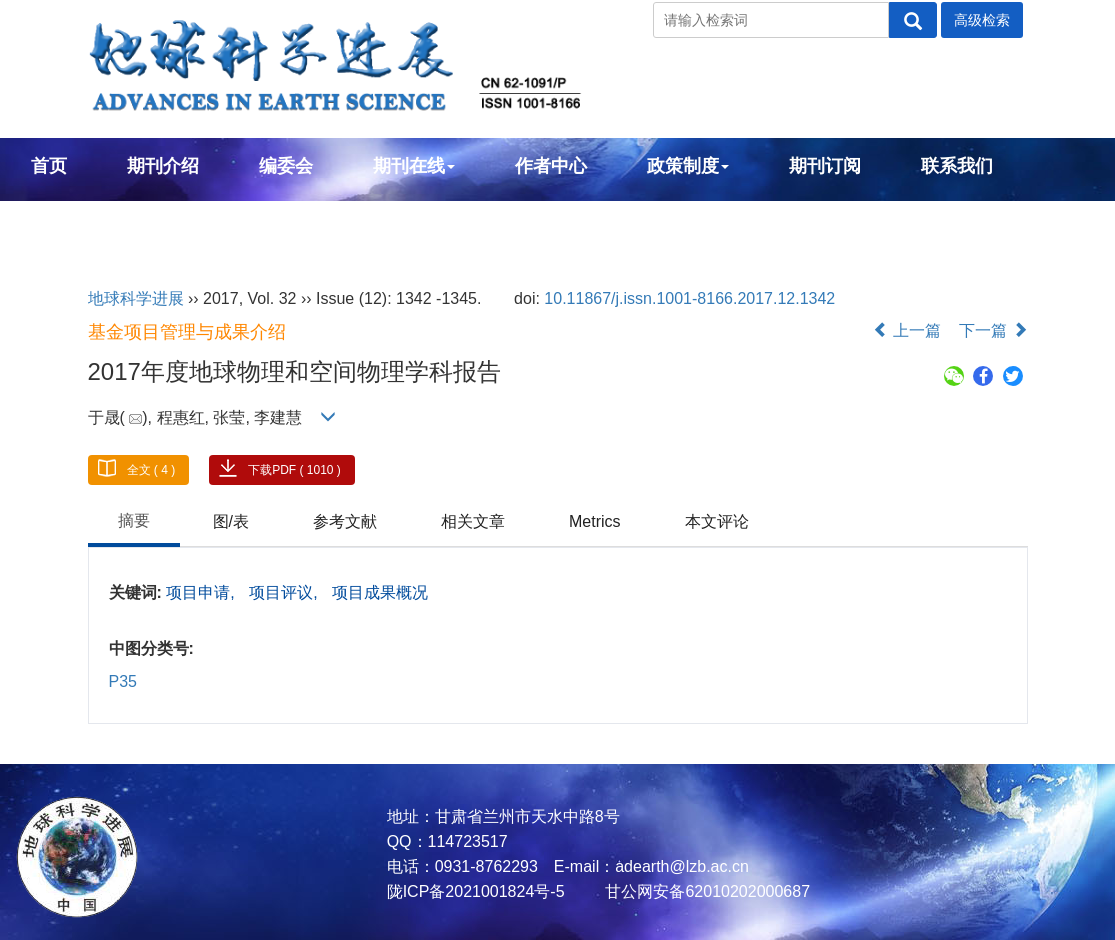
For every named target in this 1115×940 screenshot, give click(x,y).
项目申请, (202, 592)
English (63, 220)
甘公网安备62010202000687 (705, 891)
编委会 (286, 166)
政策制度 (688, 166)
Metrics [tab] (595, 521)
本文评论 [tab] (717, 521)
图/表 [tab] (231, 521)
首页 (49, 166)
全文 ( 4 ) (151, 470)
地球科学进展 (136, 298)
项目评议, (285, 592)
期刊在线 (414, 166)
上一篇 (907, 330)
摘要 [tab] (134, 520)
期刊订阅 (825, 166)
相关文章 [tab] (473, 521)
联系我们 (957, 166)
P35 (123, 681)
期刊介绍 (163, 166)
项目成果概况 (380, 592)
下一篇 (993, 330)
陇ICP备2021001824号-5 (476, 891)
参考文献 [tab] (345, 521)
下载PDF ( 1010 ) (294, 470)
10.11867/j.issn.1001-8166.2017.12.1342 (689, 298)
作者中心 (551, 166)
